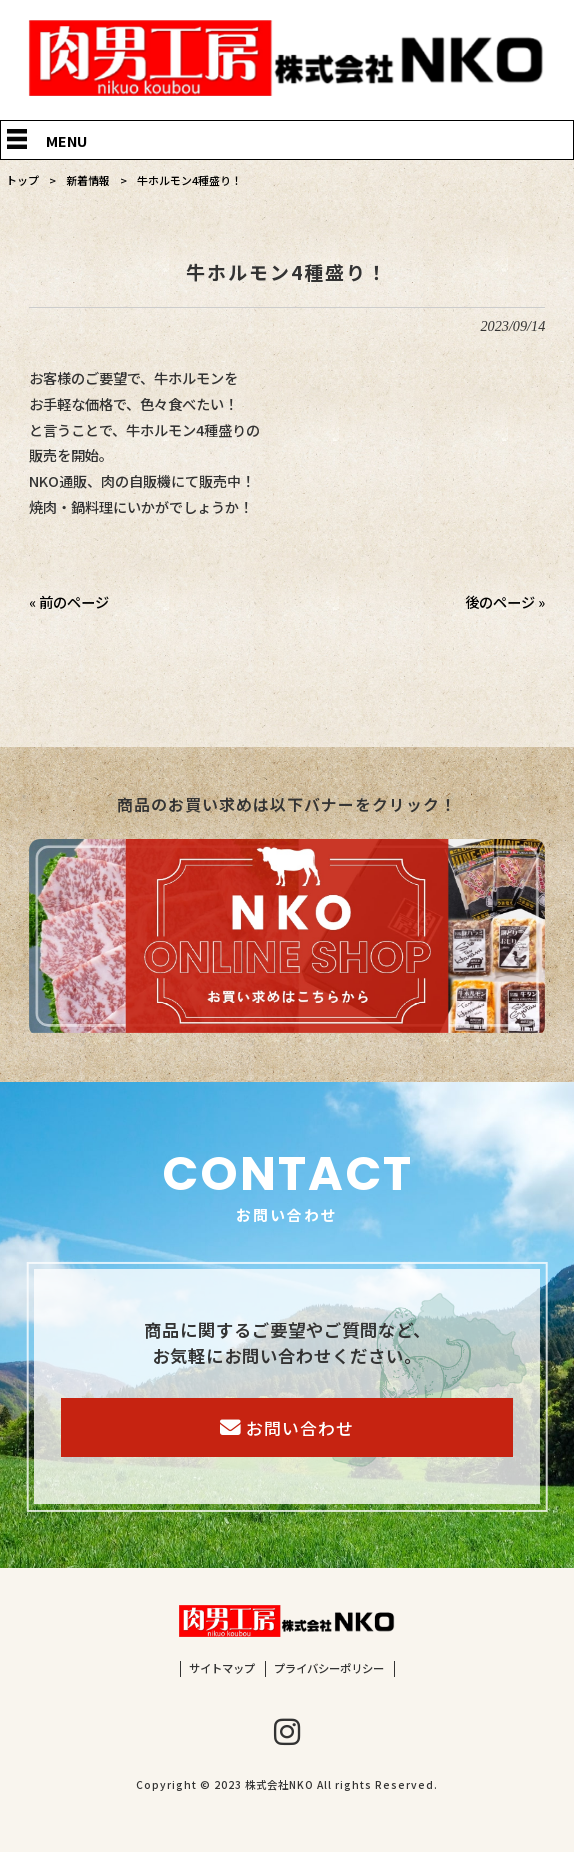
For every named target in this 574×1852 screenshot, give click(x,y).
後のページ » (505, 601)
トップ (22, 180)
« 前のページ (69, 601)
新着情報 (88, 180)
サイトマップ (222, 1668)
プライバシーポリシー (329, 1668)
